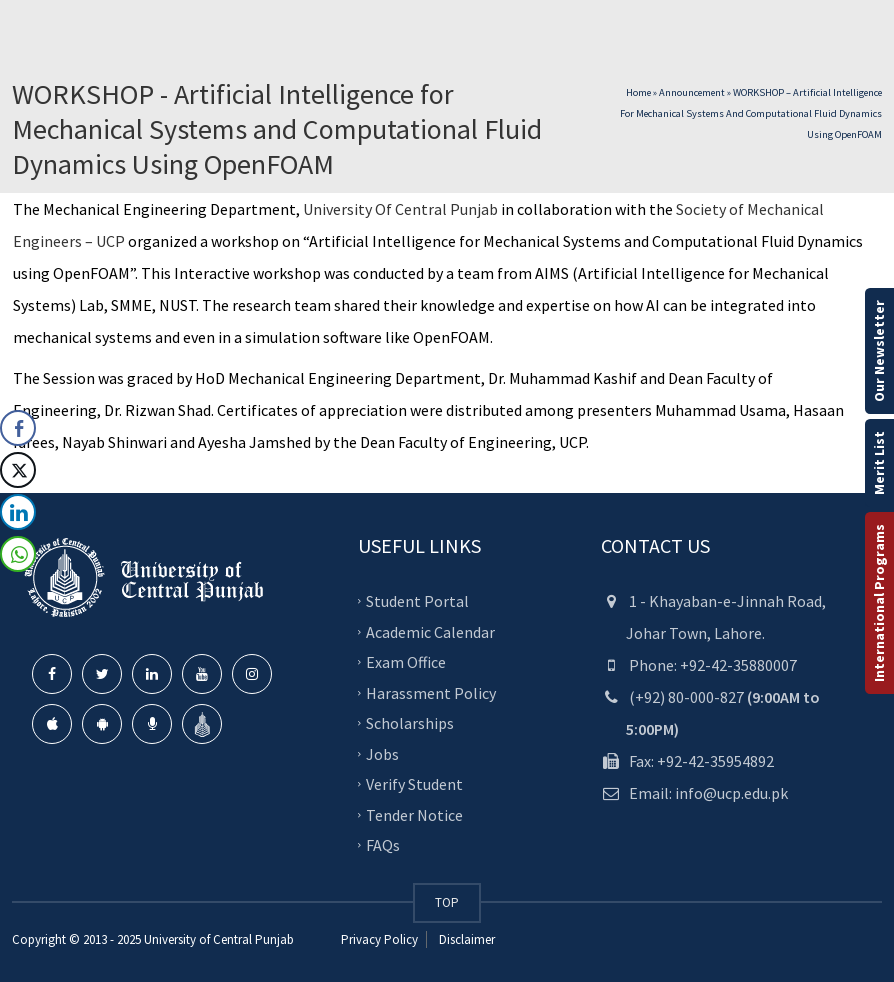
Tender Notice (414, 814)
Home (638, 92)
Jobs (382, 753)
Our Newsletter (879, 351)
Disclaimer (465, 939)
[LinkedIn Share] (18, 512)
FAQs (383, 845)
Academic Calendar (430, 631)
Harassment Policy (431, 692)
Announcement (692, 92)
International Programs (879, 603)
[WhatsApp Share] (18, 554)
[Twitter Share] (18, 470)
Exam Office (406, 662)
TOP (447, 902)
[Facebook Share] (18, 428)
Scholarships (410, 723)
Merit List (879, 463)
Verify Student (414, 784)
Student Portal (417, 601)
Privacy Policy (379, 939)
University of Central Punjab (219, 939)
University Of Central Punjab (400, 209)
